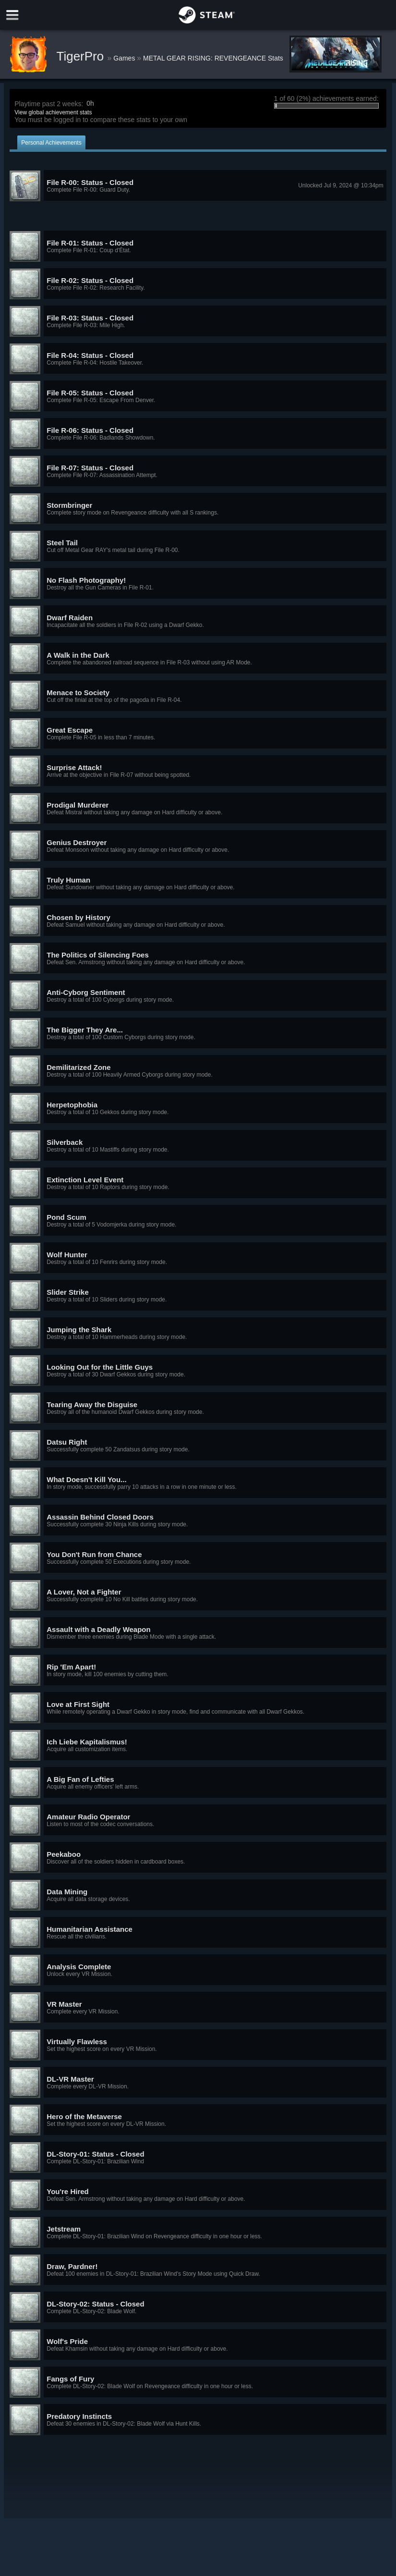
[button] (198, 186)
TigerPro (82, 56)
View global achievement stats (53, 112)
